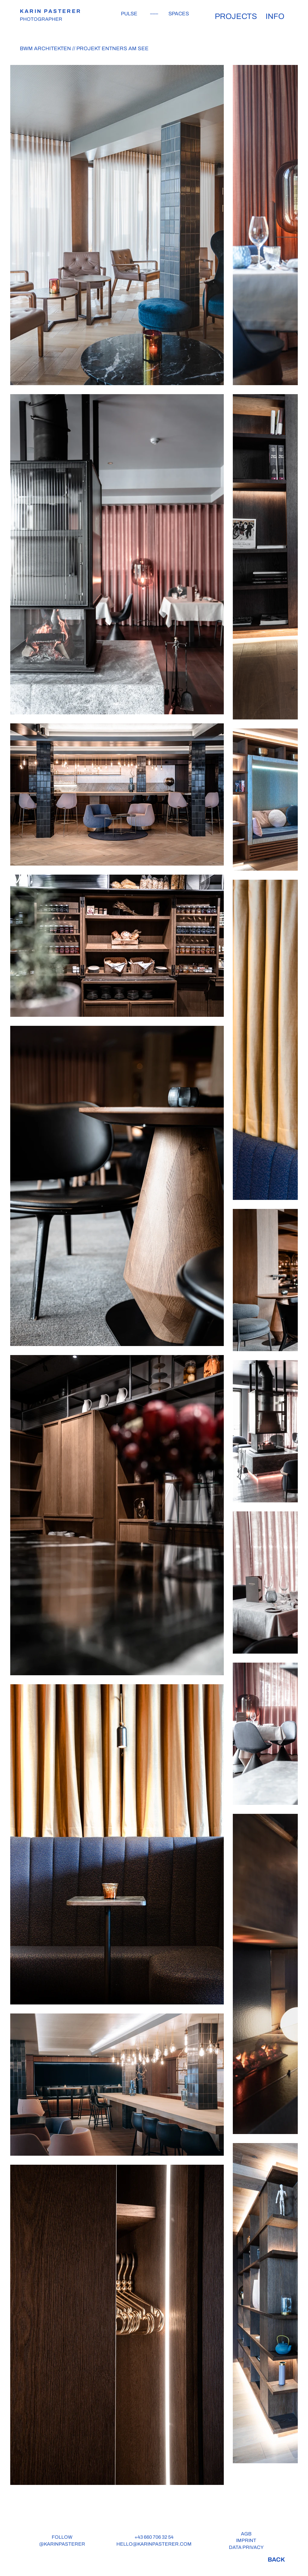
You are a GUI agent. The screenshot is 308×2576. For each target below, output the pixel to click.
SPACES (178, 14)
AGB (246, 2533)
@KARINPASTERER (62, 2544)
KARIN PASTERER (50, 11)
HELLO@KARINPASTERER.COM (154, 2544)
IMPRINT (246, 2540)
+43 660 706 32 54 (154, 2537)
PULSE (129, 14)
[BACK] (276, 2559)
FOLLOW (62, 2537)
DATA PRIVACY (246, 2547)
